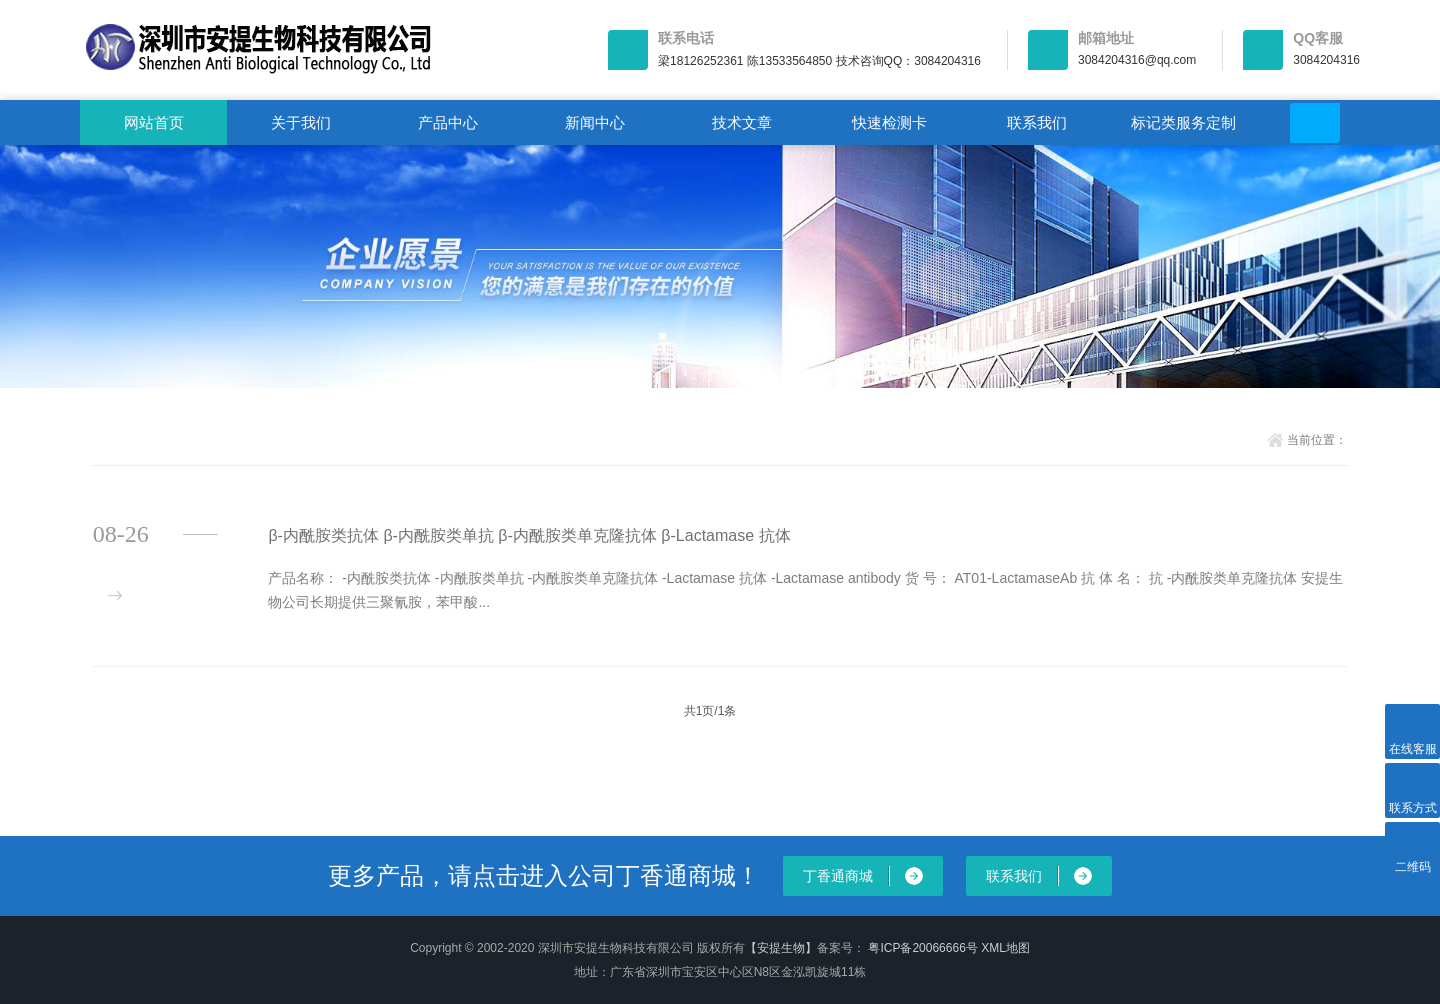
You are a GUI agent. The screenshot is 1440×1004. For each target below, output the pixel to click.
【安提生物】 (781, 948)
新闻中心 (595, 122)
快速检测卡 (889, 122)
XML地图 (1005, 948)
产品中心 (448, 122)
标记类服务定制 (1183, 122)
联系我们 (1037, 122)
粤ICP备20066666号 (924, 948)
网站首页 (154, 122)
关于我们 (301, 122)
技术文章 (742, 122)
